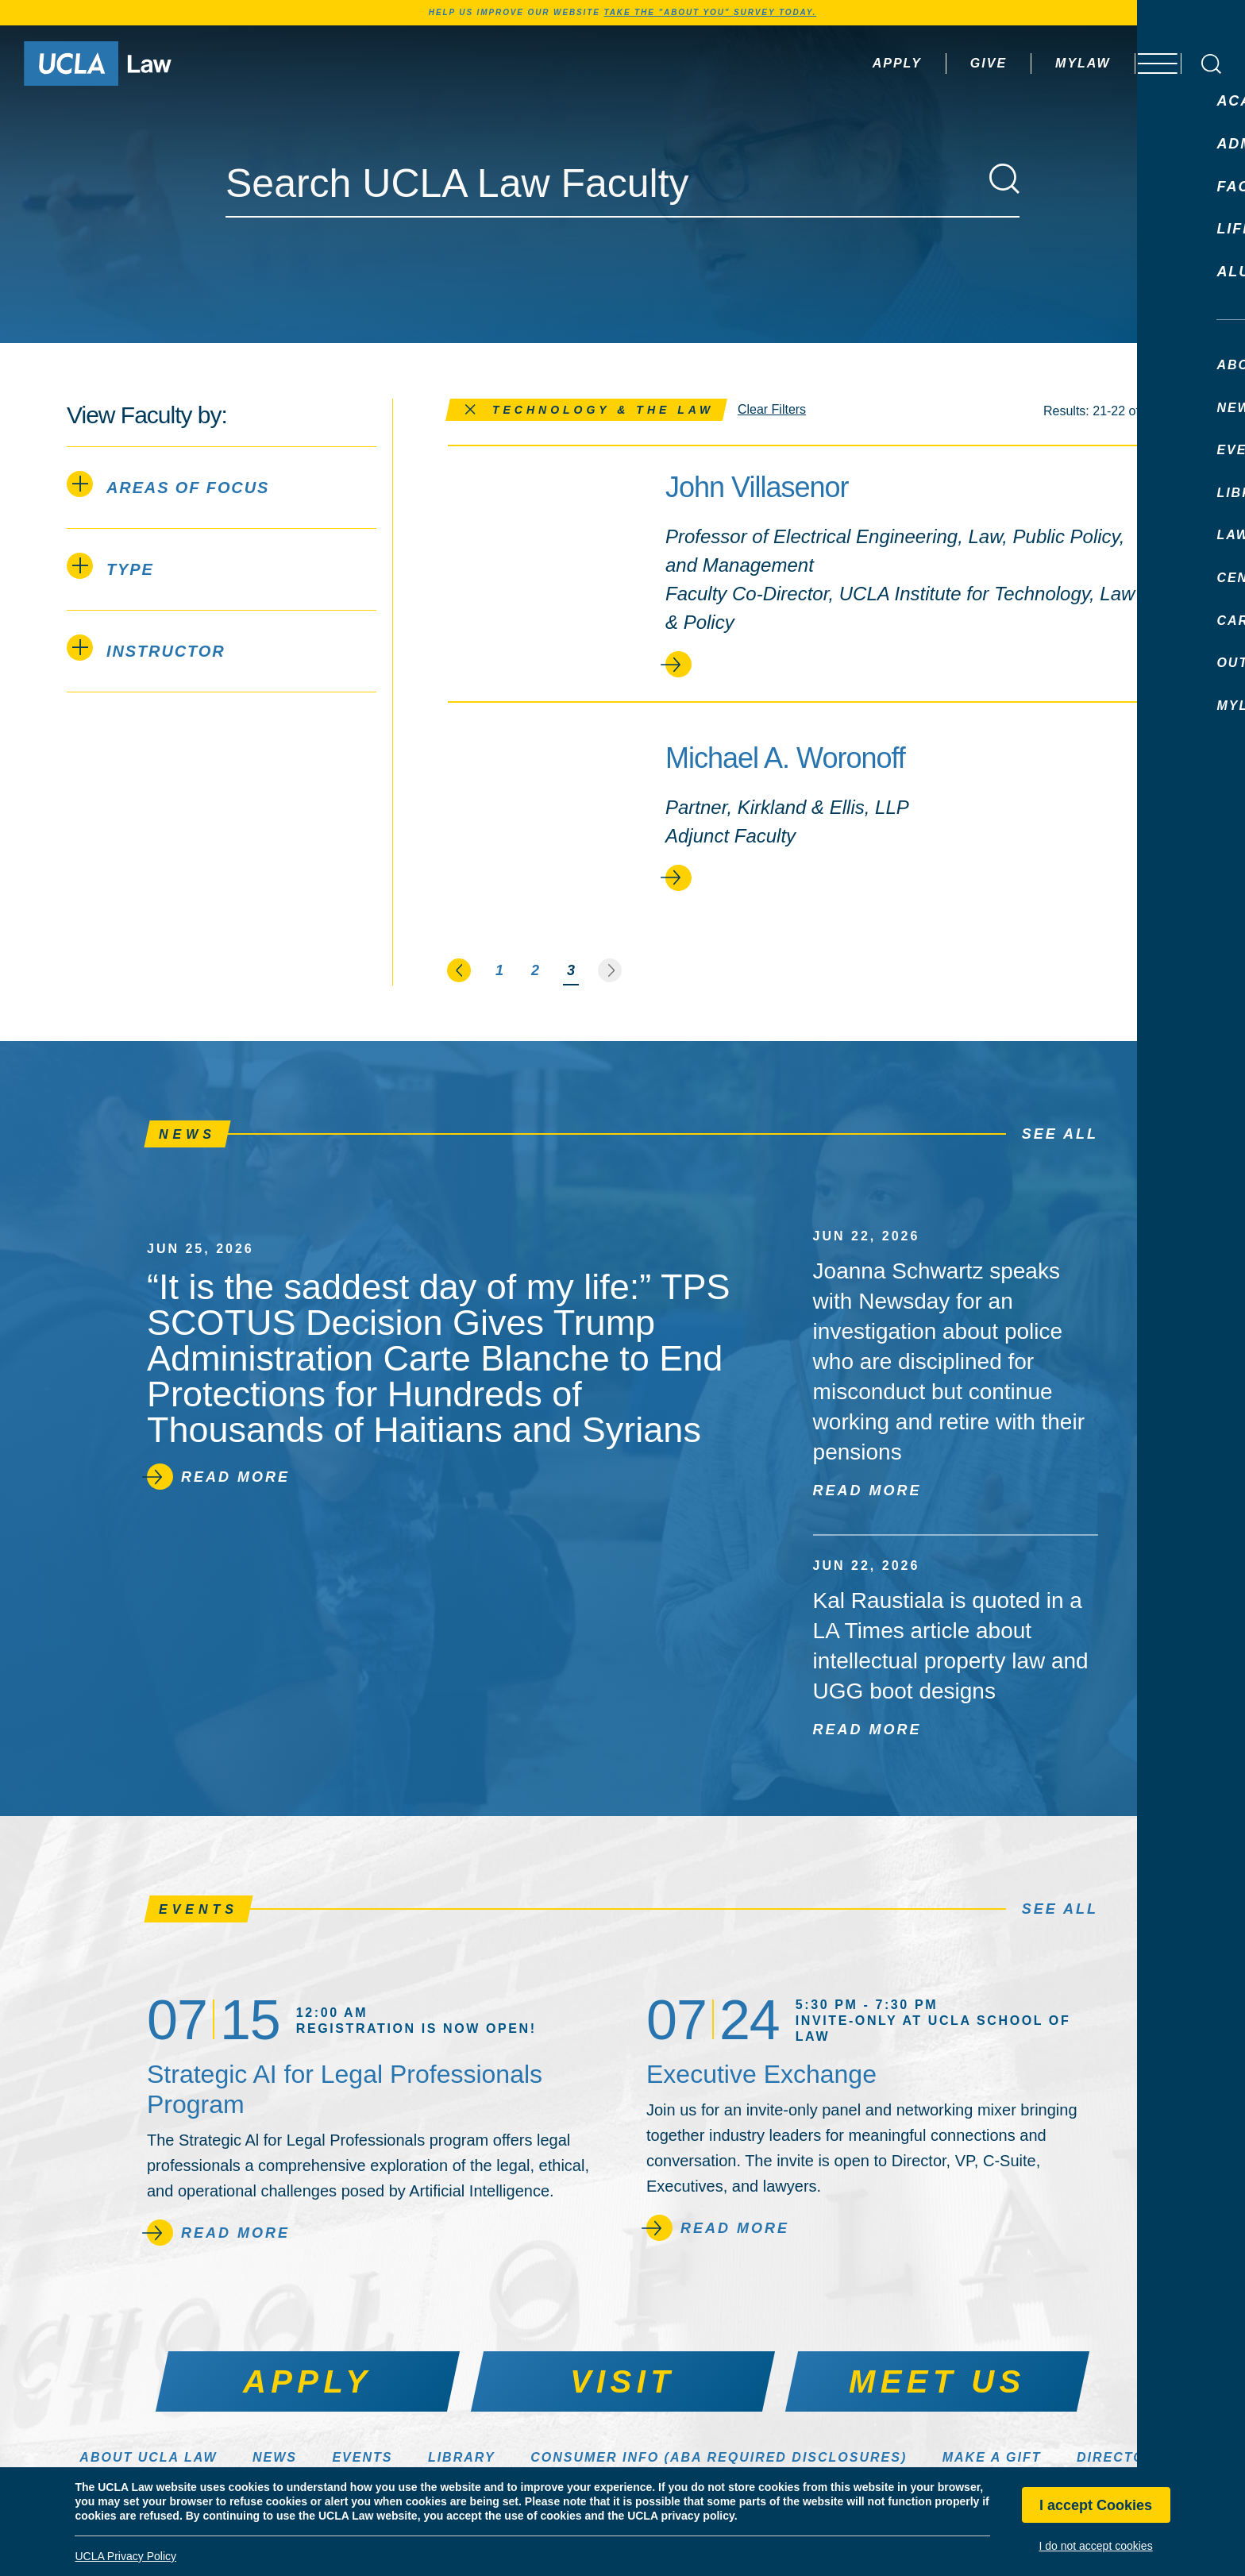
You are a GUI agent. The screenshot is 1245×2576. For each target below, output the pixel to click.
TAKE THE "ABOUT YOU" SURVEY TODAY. (709, 12)
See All (1060, 1134)
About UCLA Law (148, 2457)
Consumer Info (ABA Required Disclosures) (718, 2457)
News (274, 2457)
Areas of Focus (168, 484)
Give (946, 63)
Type (110, 566)
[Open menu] (1149, 63)
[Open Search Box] (1211, 64)
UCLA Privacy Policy (125, 2556)
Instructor (146, 647)
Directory (1121, 2457)
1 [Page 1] (499, 970)
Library (461, 2457)
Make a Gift (992, 2457)
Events (362, 2457)
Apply (855, 63)
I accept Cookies (1095, 2505)
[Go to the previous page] (460, 969)
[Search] (1004, 179)
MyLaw (1041, 63)
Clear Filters (772, 409)
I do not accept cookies (1095, 2545)
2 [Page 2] (535, 970)
